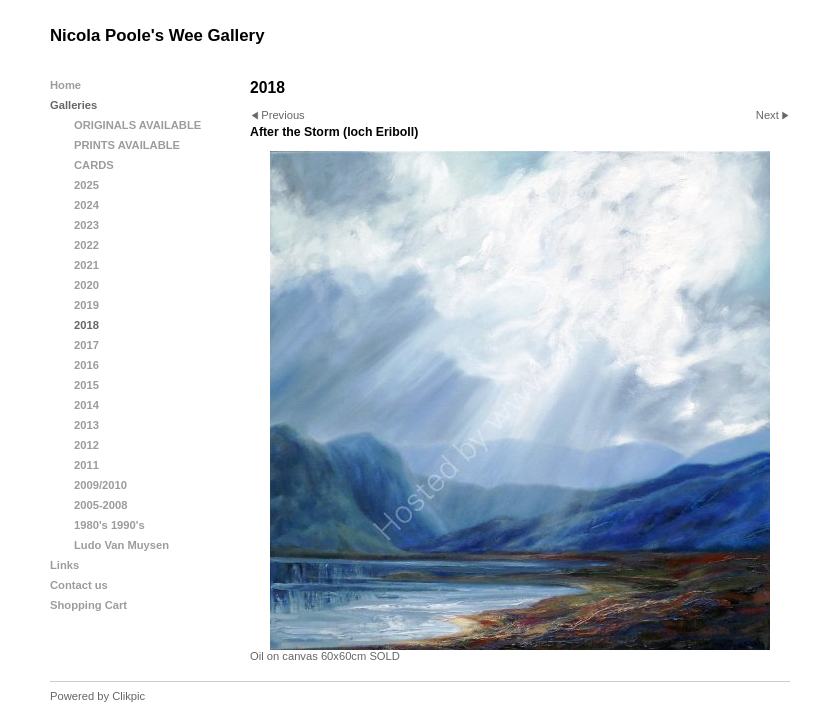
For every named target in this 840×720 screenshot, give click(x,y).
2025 (86, 185)
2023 (86, 225)
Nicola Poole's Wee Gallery (157, 35)
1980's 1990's (109, 525)
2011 (86, 465)
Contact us (79, 585)
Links (64, 565)
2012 (86, 445)
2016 (86, 365)
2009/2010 (100, 485)
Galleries (73, 105)
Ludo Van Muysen (121, 545)
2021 (86, 265)
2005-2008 (101, 505)
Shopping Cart (88, 605)
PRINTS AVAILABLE (127, 145)
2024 (86, 205)
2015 (86, 385)
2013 (86, 425)
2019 (86, 305)
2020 (86, 285)
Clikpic (128, 696)
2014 (86, 405)
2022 (86, 245)
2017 (86, 345)
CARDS (94, 165)
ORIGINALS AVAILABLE (137, 125)
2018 (86, 325)
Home (65, 85)
